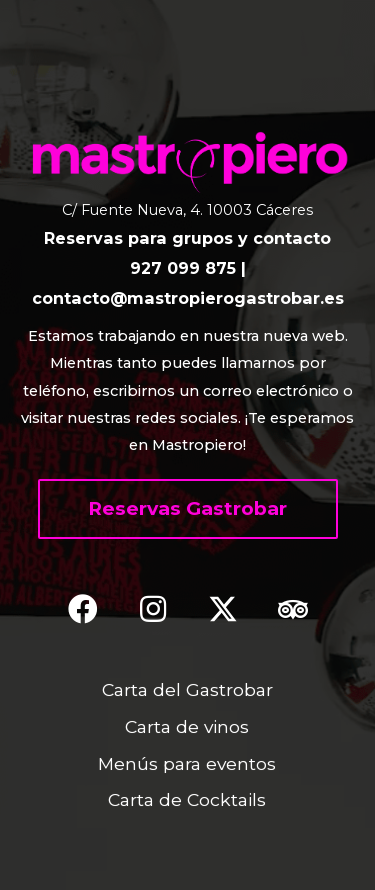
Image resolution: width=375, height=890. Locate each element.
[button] (188, 509)
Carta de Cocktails (187, 799)
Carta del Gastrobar (187, 689)
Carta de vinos (187, 726)
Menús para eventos (187, 763)
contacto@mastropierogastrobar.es (188, 298)
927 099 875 (183, 268)
